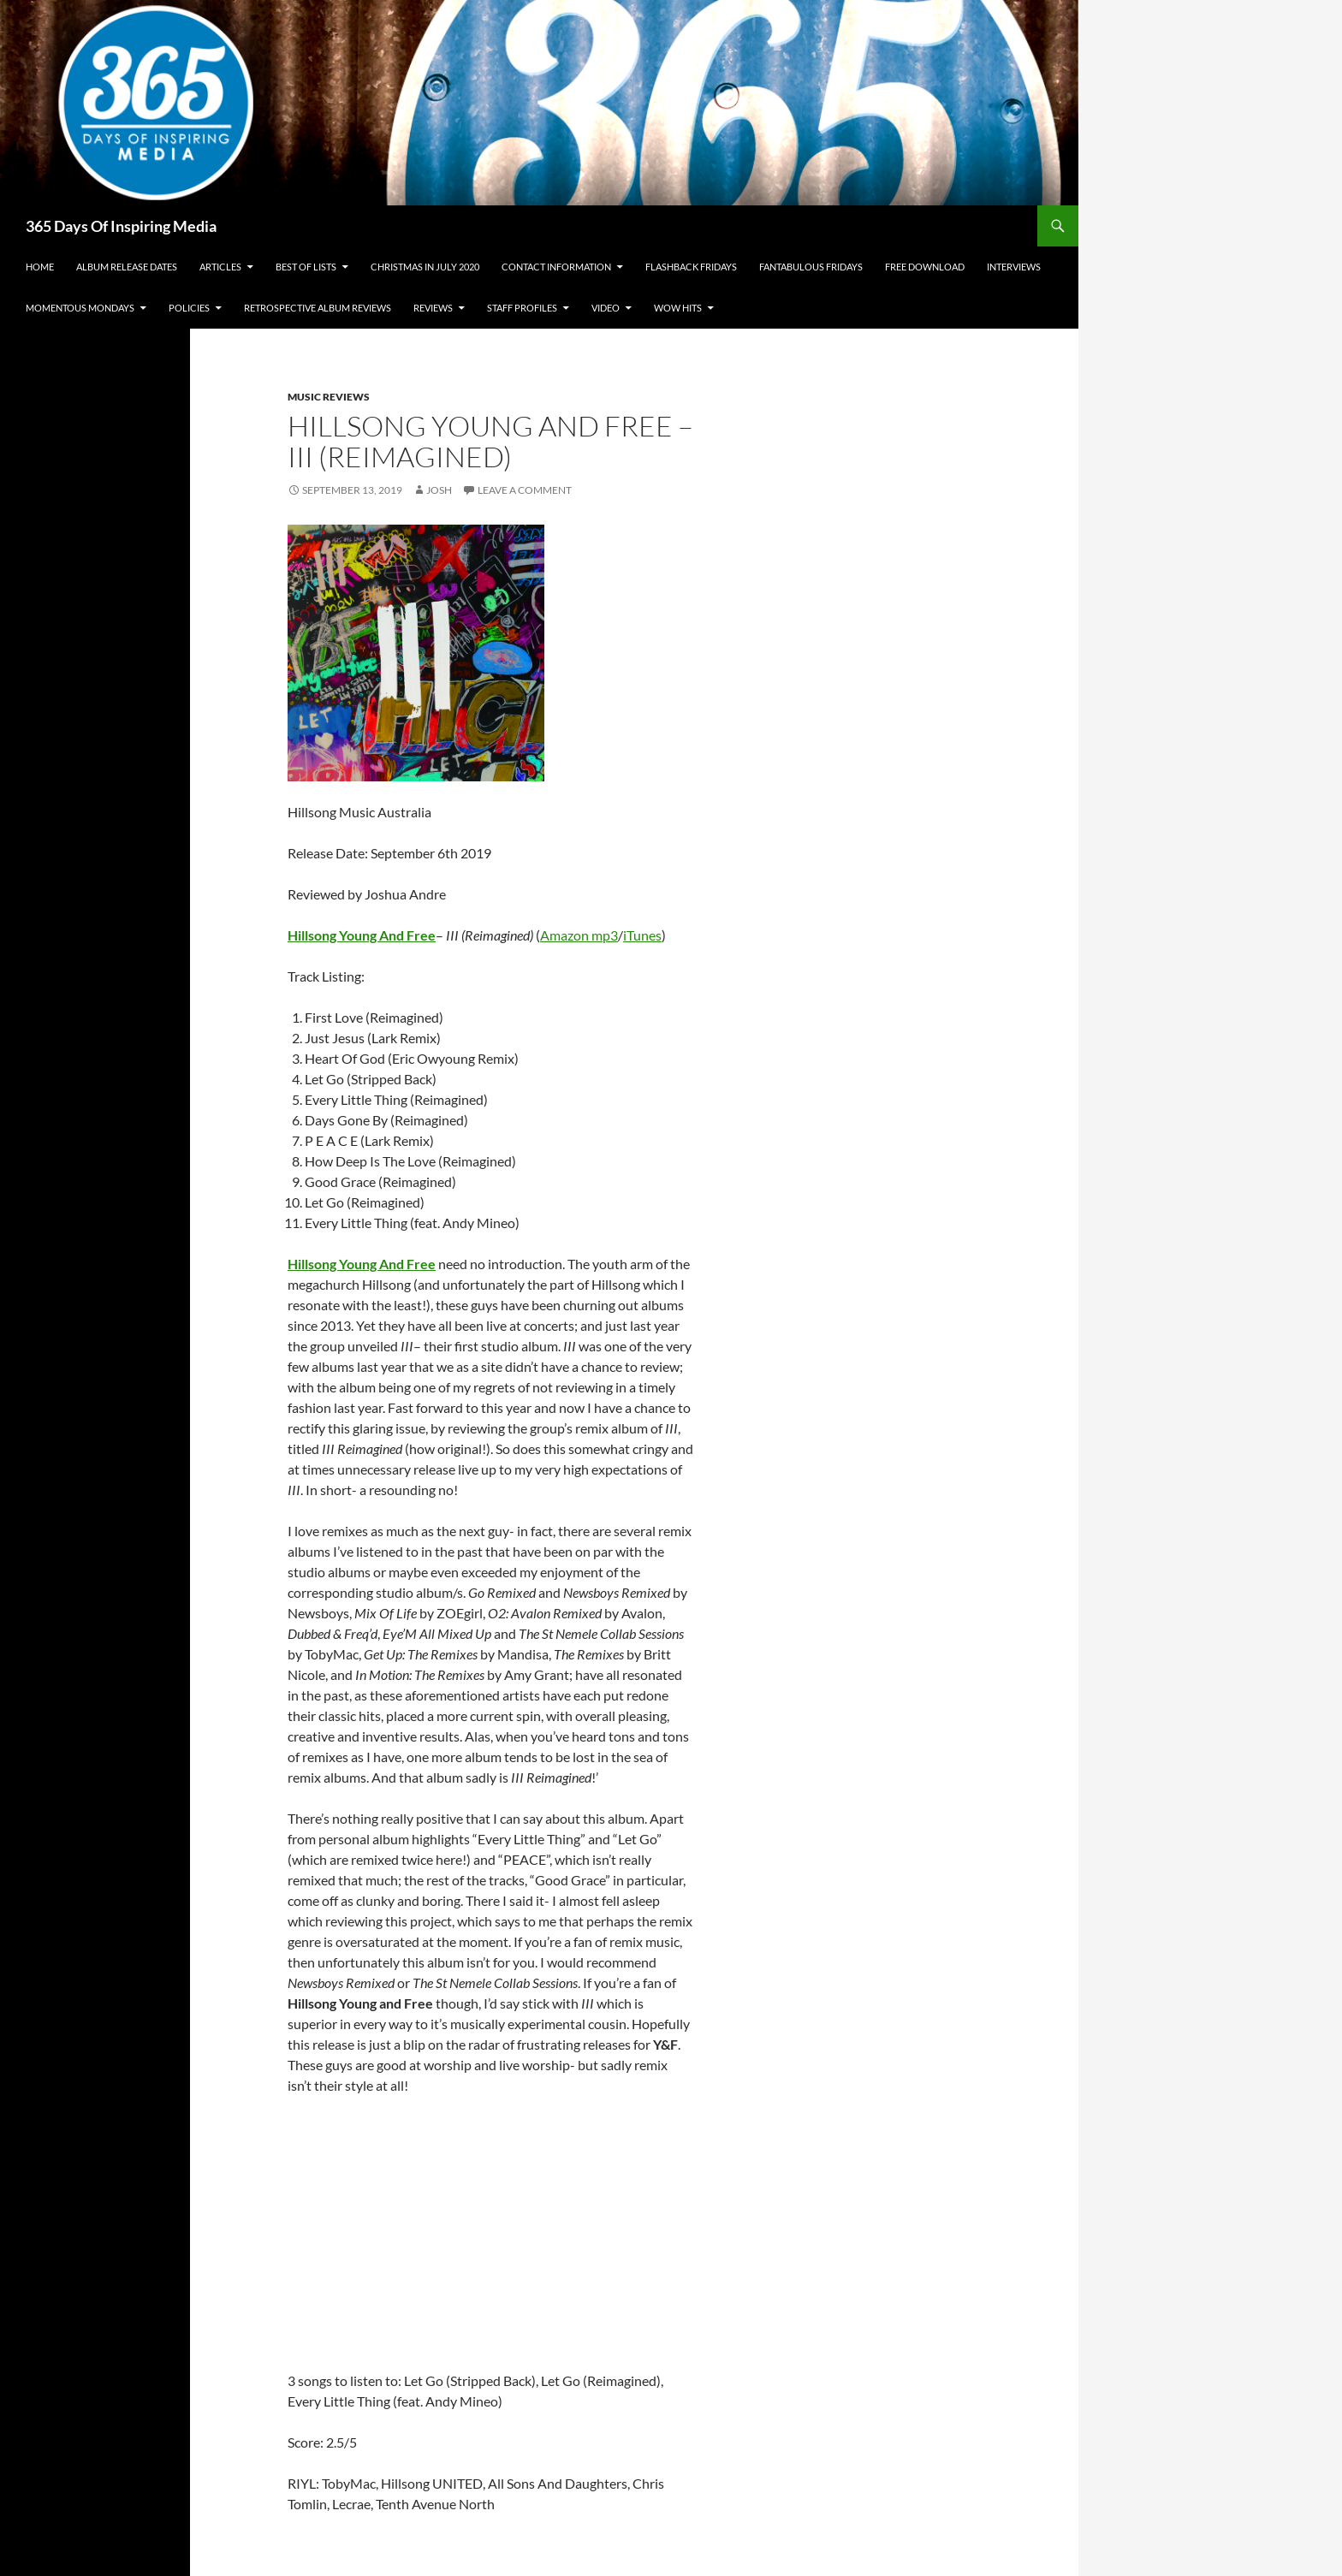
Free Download (925, 266)
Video (605, 307)
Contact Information (556, 266)
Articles (220, 266)
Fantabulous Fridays (811, 266)
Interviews (1014, 266)
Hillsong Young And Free (362, 1263)
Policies (189, 307)
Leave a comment (525, 490)
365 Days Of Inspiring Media (121, 226)
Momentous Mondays (80, 307)
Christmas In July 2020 (425, 266)
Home (40, 266)
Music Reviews (329, 396)
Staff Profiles (522, 307)
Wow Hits (678, 307)
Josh (439, 490)
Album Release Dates (126, 266)
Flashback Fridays (691, 266)
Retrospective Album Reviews (317, 307)
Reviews (433, 307)
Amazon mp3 (579, 935)
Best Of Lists (306, 266)
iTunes (642, 935)
